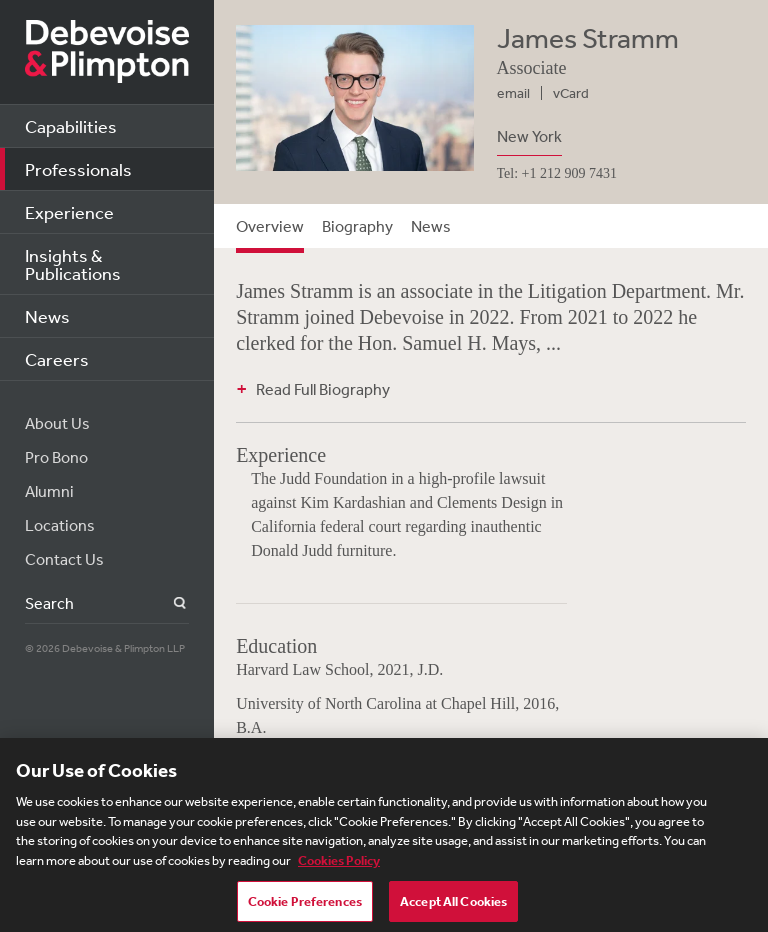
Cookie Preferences (305, 909)
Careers (57, 359)
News (47, 316)
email (513, 93)
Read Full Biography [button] (323, 389)
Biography (357, 226)
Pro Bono (56, 457)
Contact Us (64, 559)
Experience (69, 212)
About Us (57, 423)
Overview (270, 226)
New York (529, 136)
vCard (571, 93)
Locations (60, 525)
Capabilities (71, 126)
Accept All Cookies (453, 909)
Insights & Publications (73, 264)
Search (168, 603)
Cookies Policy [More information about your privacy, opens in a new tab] (339, 868)
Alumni (49, 491)
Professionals (78, 169)
